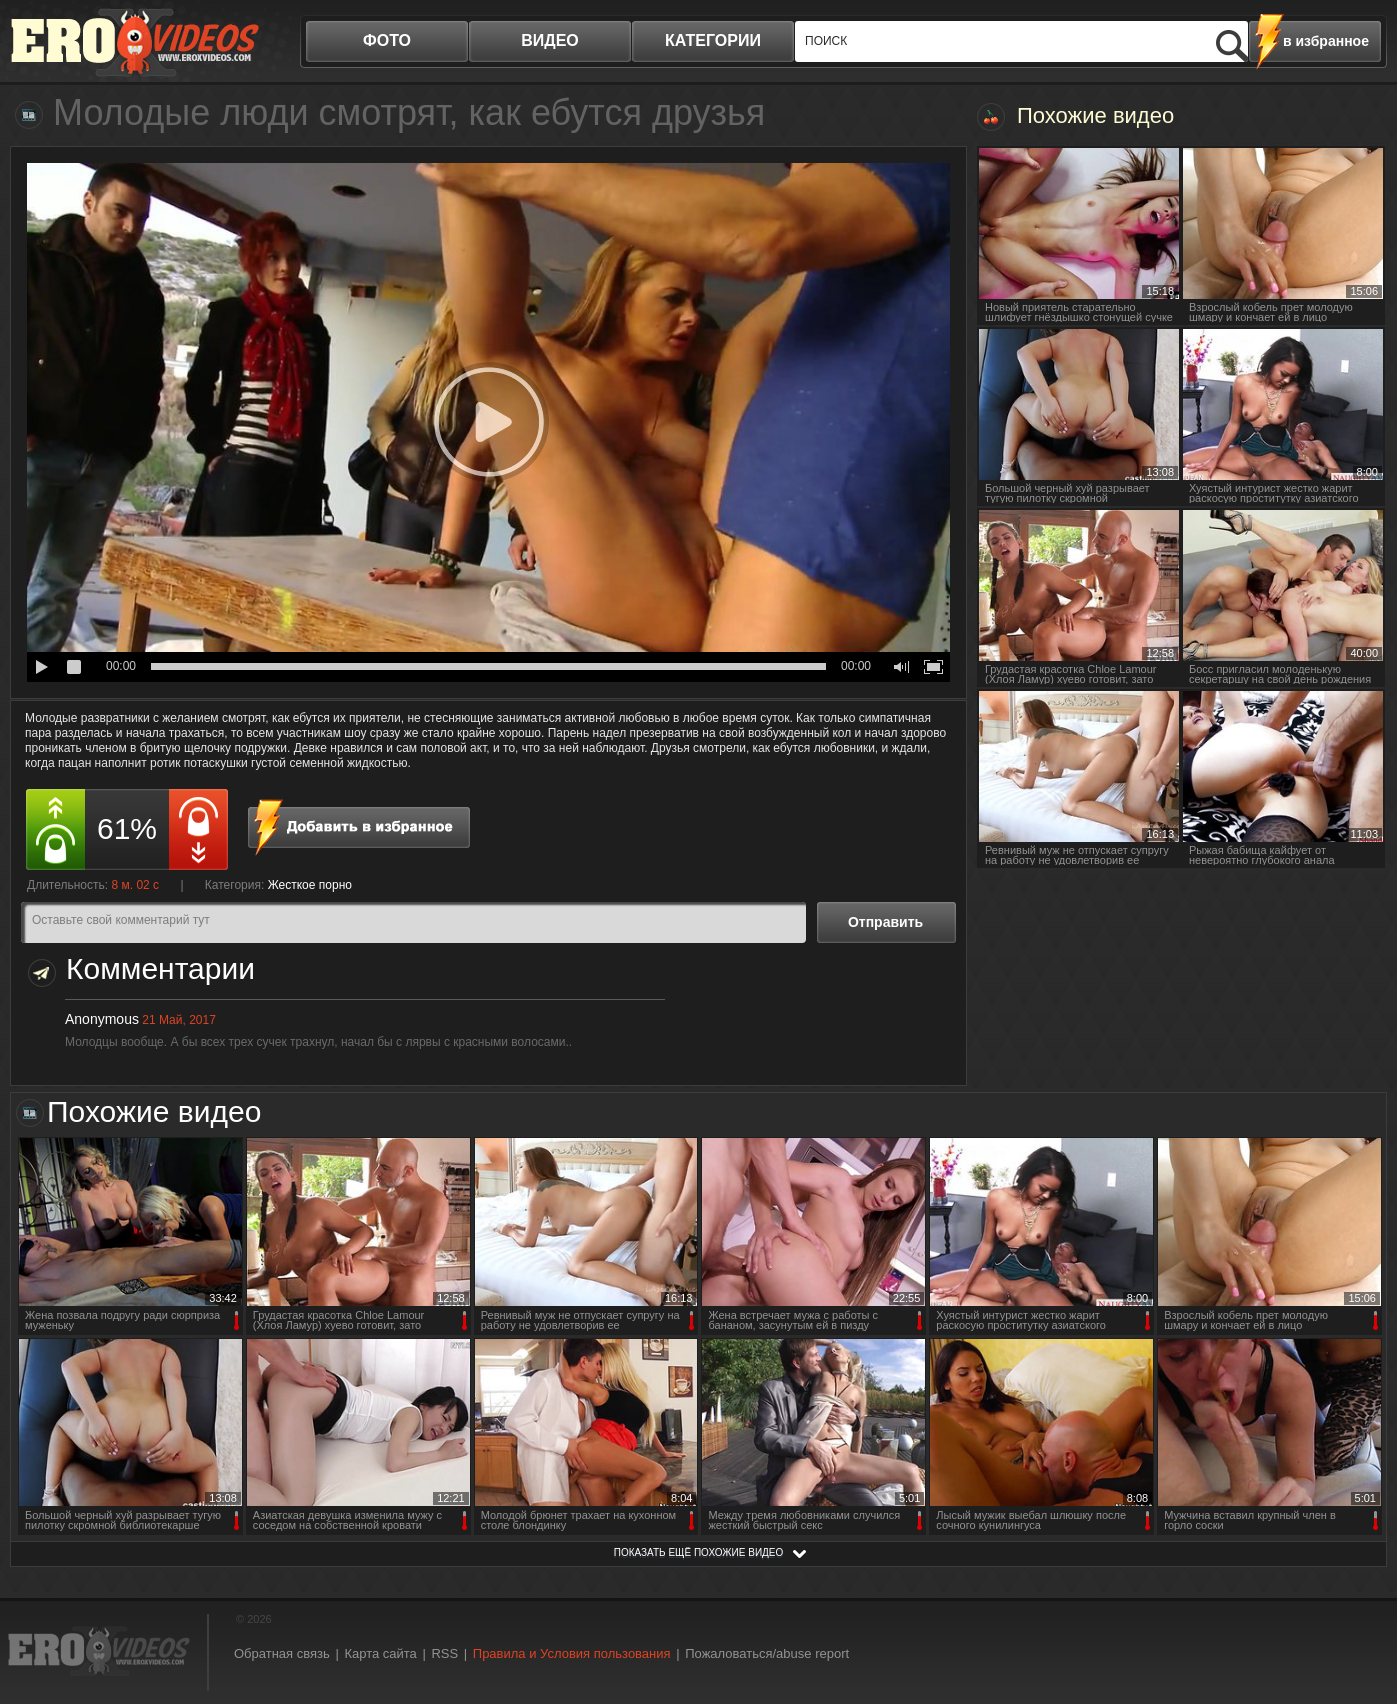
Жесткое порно (310, 885)
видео (550, 40)
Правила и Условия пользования (572, 1653)
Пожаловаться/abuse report (767, 1653)
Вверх (1359, 1597)
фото (387, 40)
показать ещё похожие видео (699, 1552)
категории (713, 40)
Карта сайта (380, 1653)
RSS (444, 1653)
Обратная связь (282, 1653)
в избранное (1326, 41)
